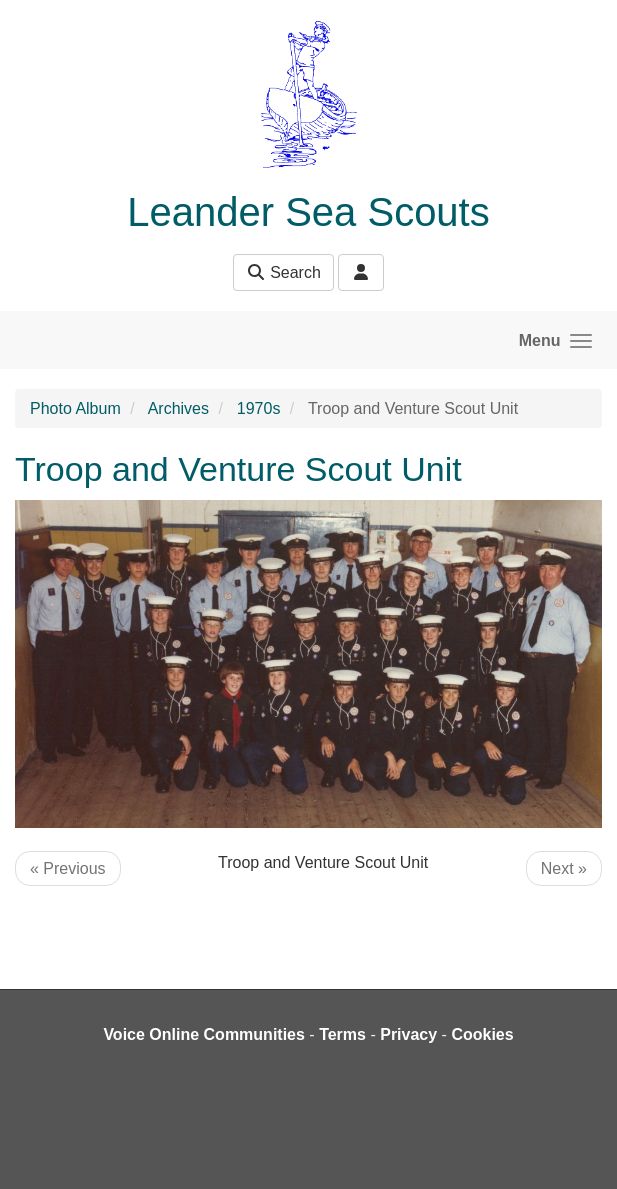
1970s (259, 408)
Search (283, 272)
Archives (178, 408)
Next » (564, 868)
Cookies (482, 1034)
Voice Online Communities (204, 1034)
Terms (342, 1034)
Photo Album (75, 408)
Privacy (408, 1034)
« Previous (68, 868)
